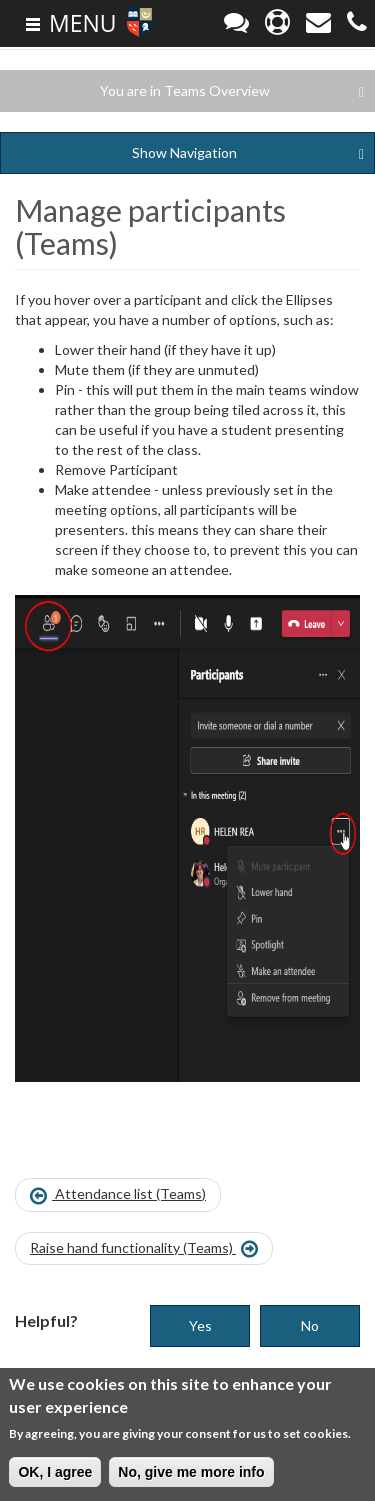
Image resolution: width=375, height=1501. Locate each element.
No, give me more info (191, 1474)
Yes (200, 1325)
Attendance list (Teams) (118, 1195)
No (310, 1325)
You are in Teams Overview (232, 91)
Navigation (248, 153)
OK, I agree (55, 1474)
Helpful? (46, 1320)
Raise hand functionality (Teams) (144, 1249)
